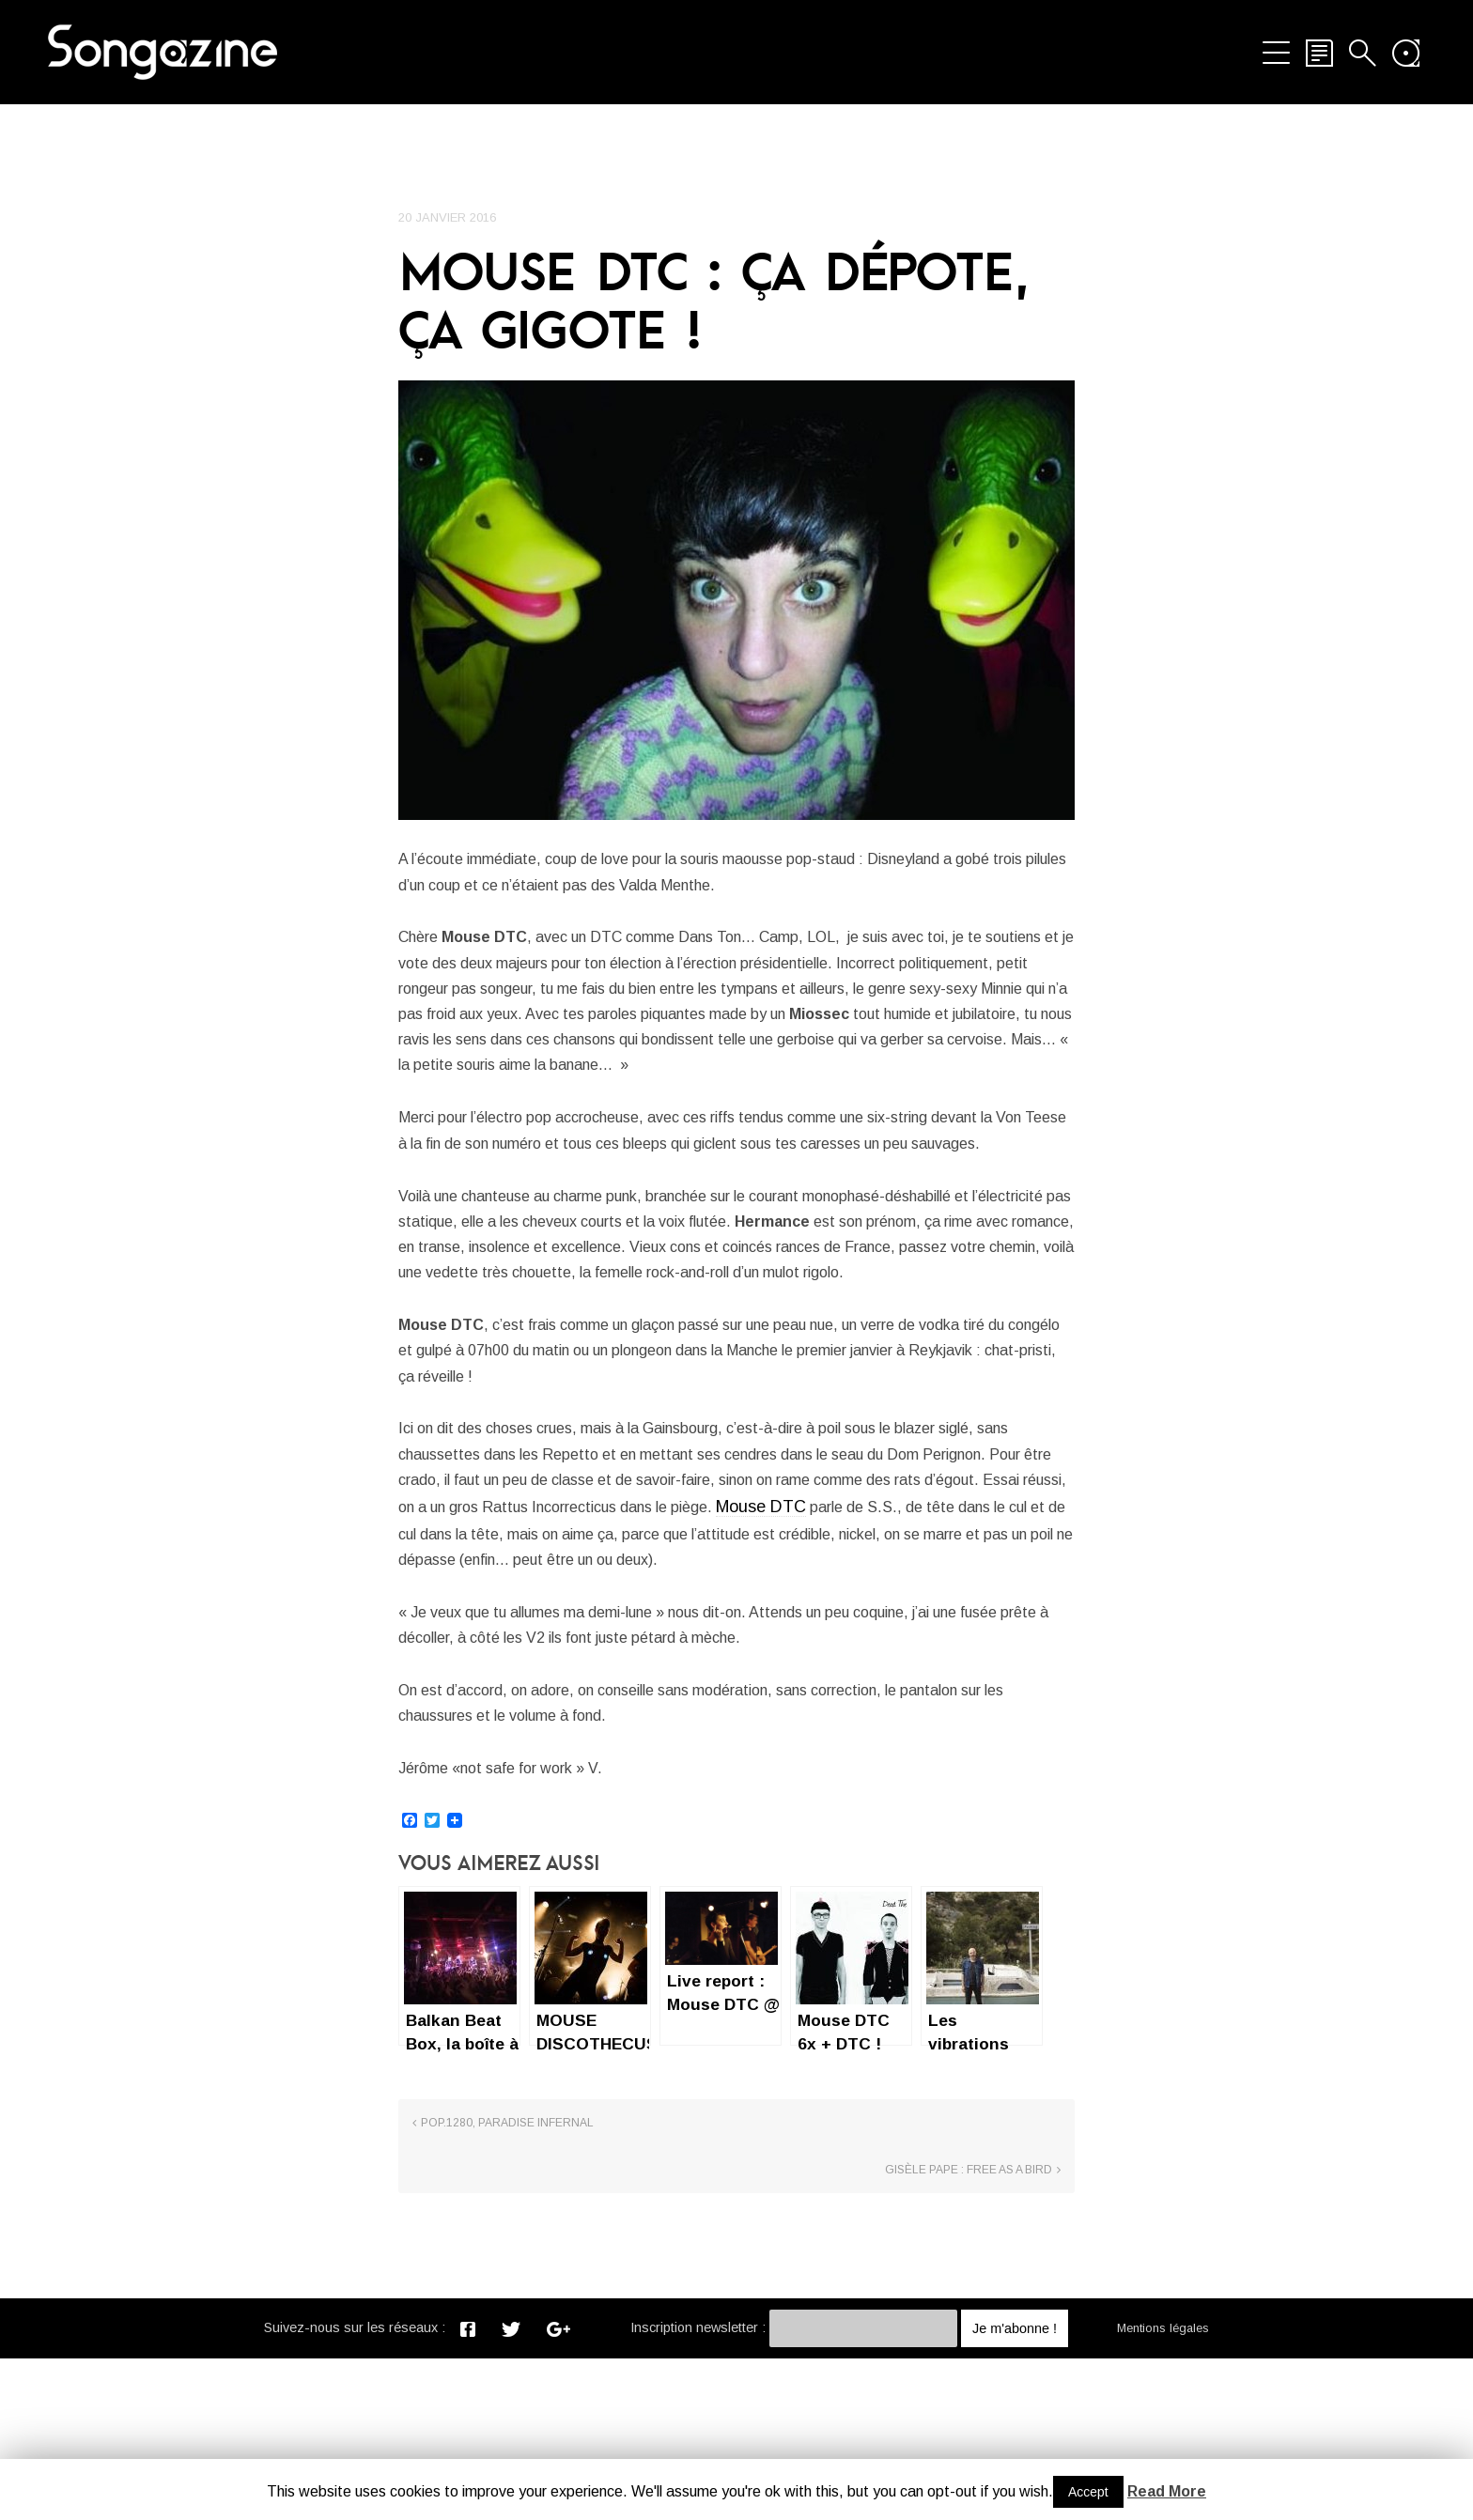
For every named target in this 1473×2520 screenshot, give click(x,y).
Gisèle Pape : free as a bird (968, 2331)
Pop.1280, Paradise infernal (507, 2331)
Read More (1166, 2491)
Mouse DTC (443, 1687)
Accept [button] (1088, 2491)
